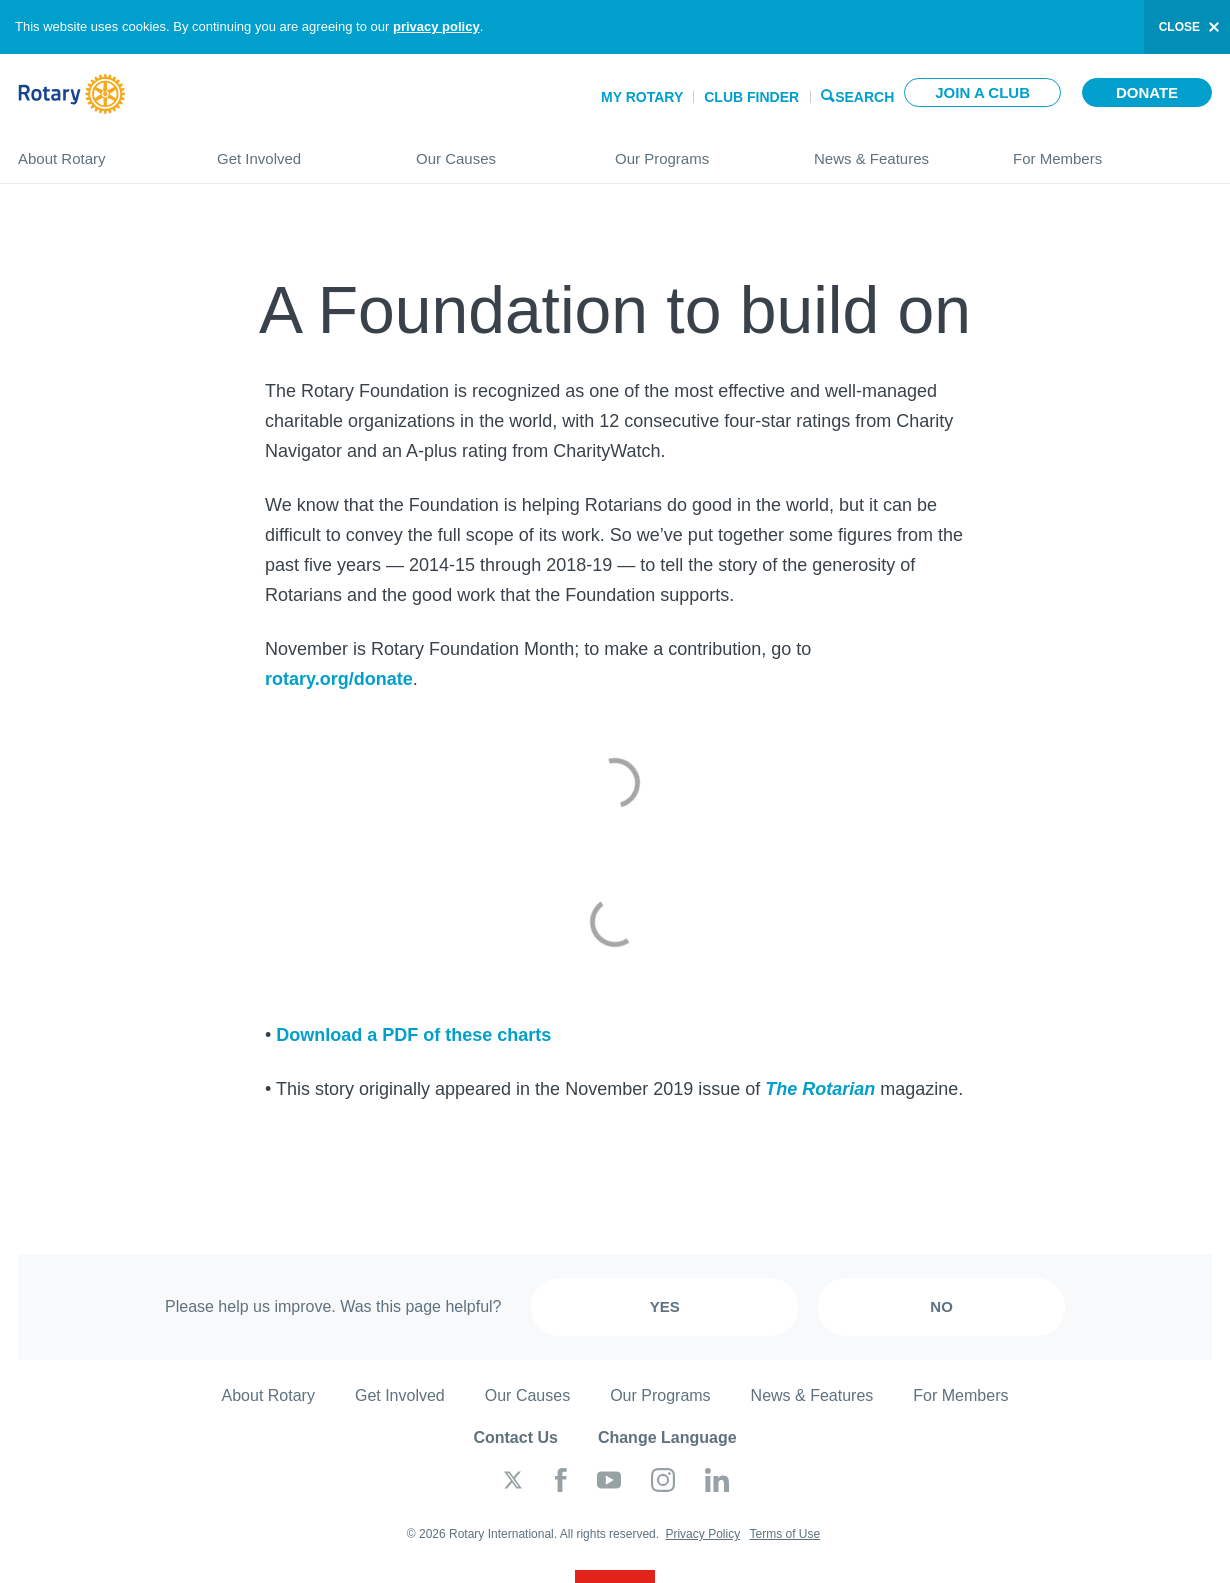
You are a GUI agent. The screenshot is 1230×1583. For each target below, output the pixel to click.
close (1179, 27)
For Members (1112, 150)
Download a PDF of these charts (413, 1035)
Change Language (667, 1437)
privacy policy (436, 26)
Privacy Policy (702, 1534)
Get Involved (296, 150)
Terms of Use (784, 1534)
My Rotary (642, 97)
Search (864, 95)
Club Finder (751, 97)
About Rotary (97, 150)
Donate (1147, 92)
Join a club (982, 92)
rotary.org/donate (339, 679)
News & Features (893, 150)
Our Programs (694, 150)
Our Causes (495, 150)
